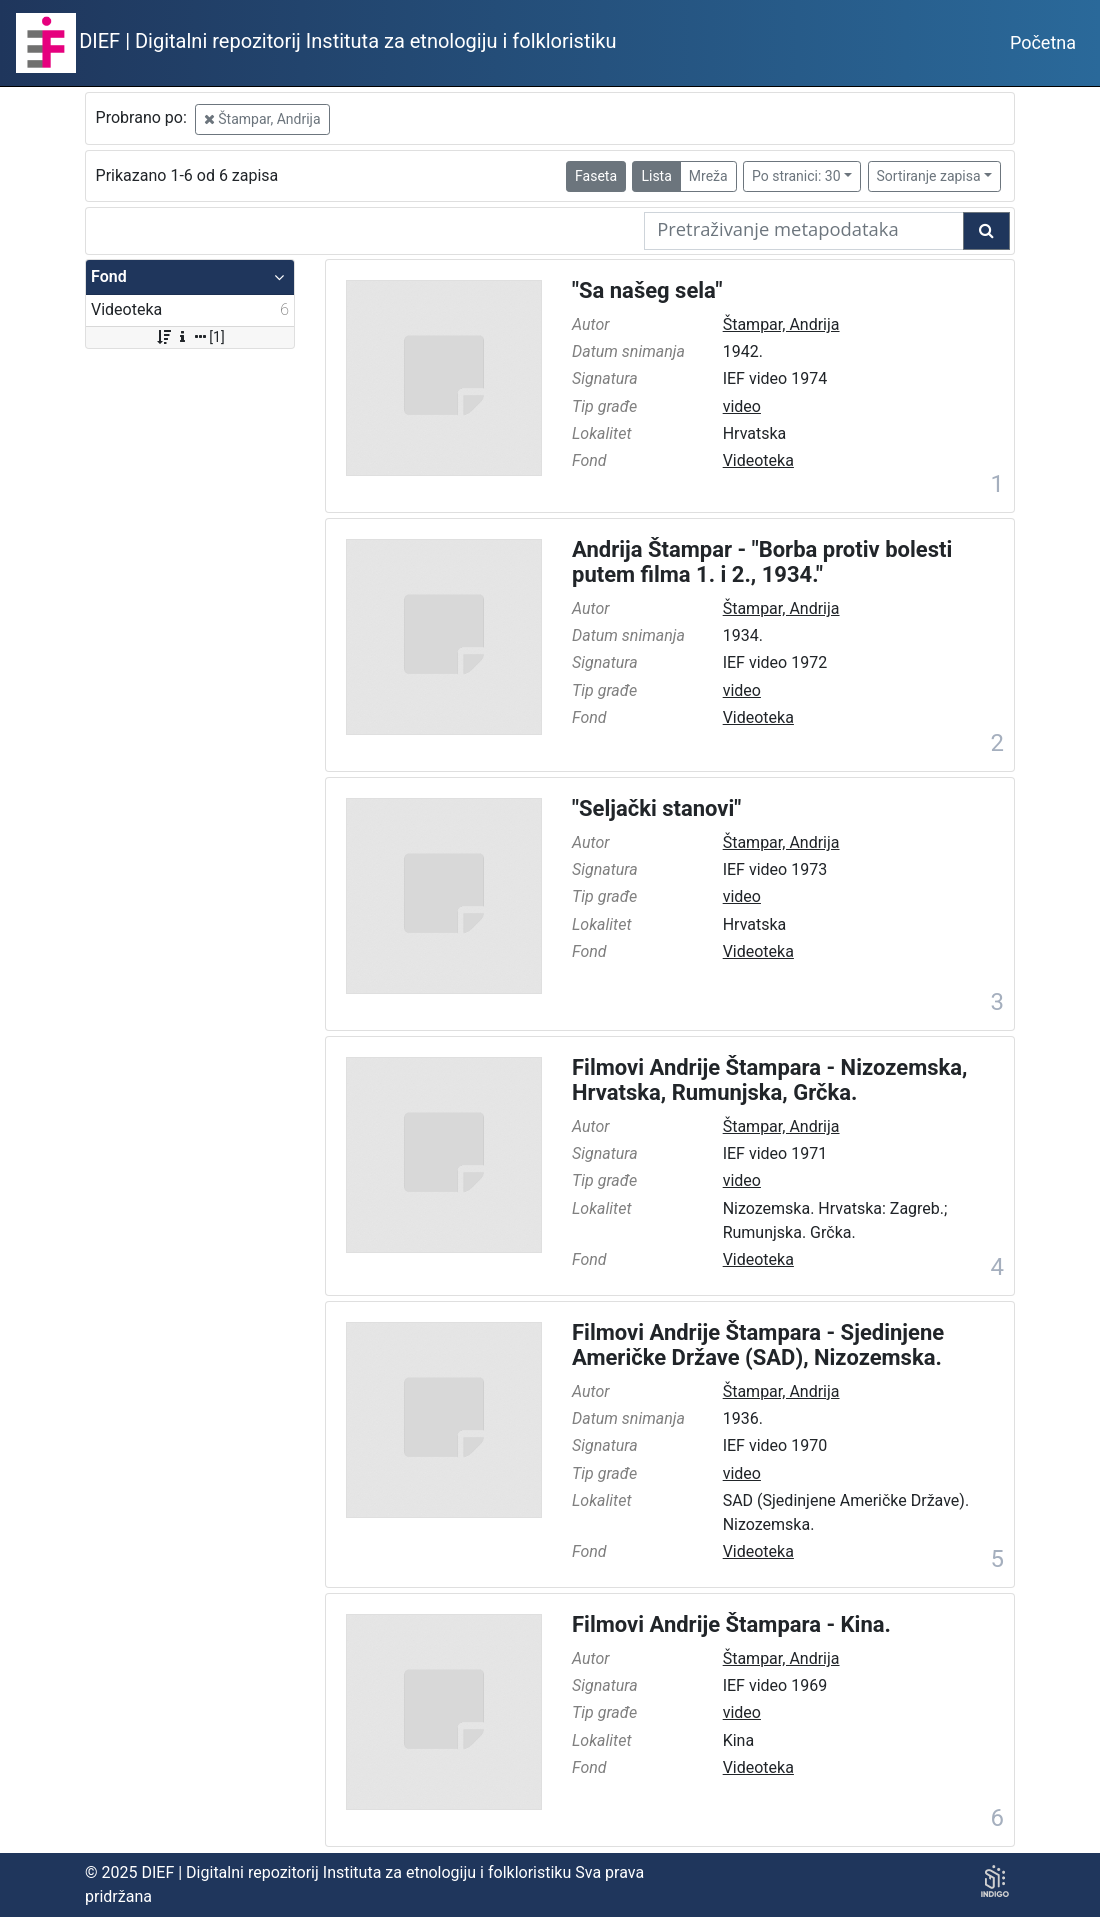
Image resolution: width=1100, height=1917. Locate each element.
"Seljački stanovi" (656, 808)
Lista (656, 176)
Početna (1043, 42)
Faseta (596, 176)
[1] (189, 337)
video (742, 406)
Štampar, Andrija (262, 119)
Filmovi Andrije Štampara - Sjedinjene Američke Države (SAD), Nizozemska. (758, 1345)
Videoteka (758, 460)
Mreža (708, 176)
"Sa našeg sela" (647, 290)
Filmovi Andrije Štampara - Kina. (731, 1624)
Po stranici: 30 (796, 176)
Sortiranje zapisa (929, 176)
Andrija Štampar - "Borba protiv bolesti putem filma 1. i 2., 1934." (762, 562)
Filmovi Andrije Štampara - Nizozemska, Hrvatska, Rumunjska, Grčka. (769, 1080)
